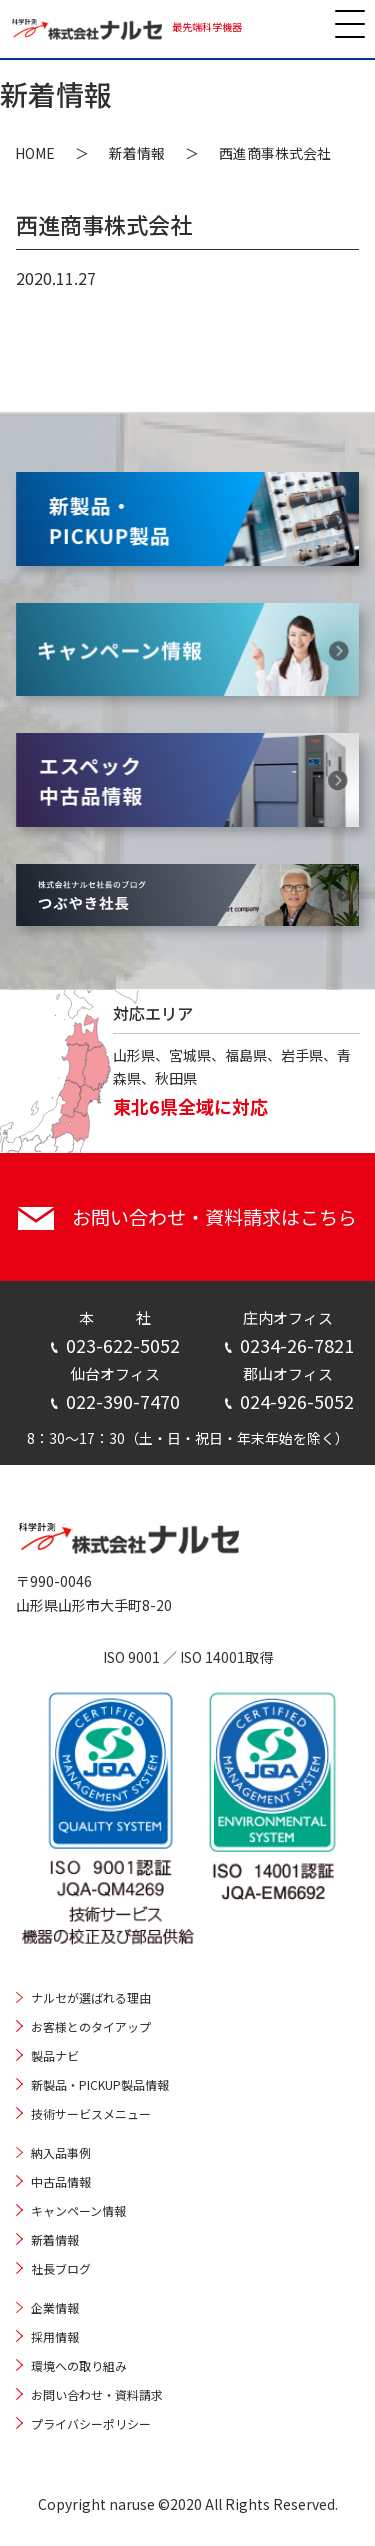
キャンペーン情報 (78, 2210)
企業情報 (55, 2307)
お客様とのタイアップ (91, 2026)
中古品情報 (61, 2181)
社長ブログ (61, 2268)
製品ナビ (55, 2055)
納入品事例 (61, 2152)
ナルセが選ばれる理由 (91, 1997)
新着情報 (137, 153)
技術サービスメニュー (91, 2113)
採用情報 (55, 2336)
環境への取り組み (79, 2365)
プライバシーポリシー (91, 2423)
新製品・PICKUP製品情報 (100, 2084)
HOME (35, 153)
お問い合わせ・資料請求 (97, 2394)
